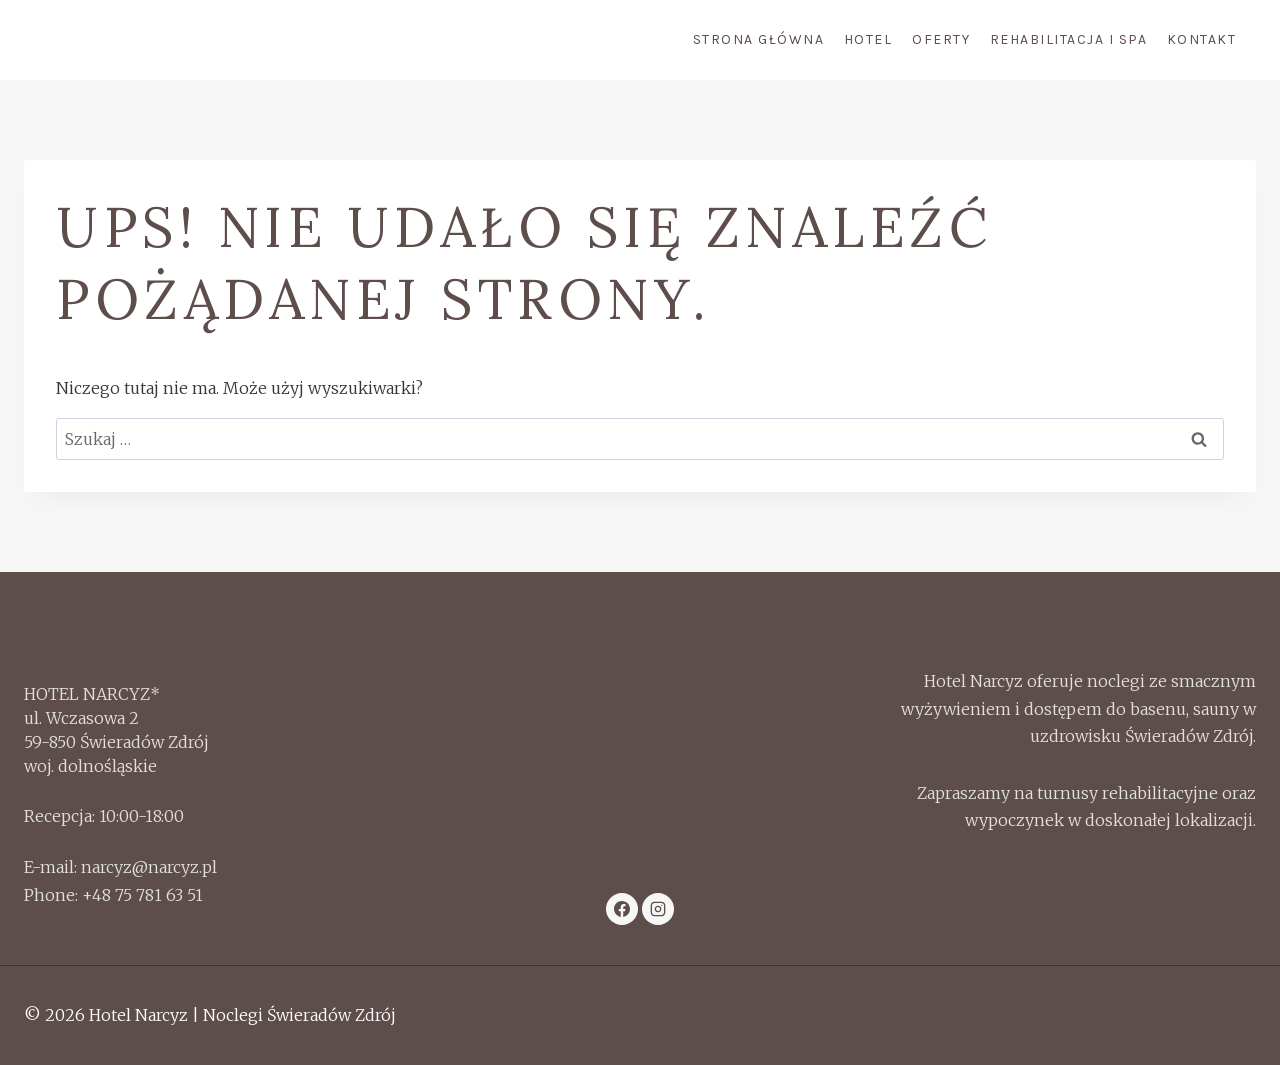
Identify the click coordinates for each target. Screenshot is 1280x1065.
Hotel (868, 39)
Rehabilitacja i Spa (1069, 39)
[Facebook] (622, 909)
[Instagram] (658, 909)
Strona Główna (759, 39)
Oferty (941, 39)
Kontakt (1202, 39)
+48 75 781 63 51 (142, 895)
